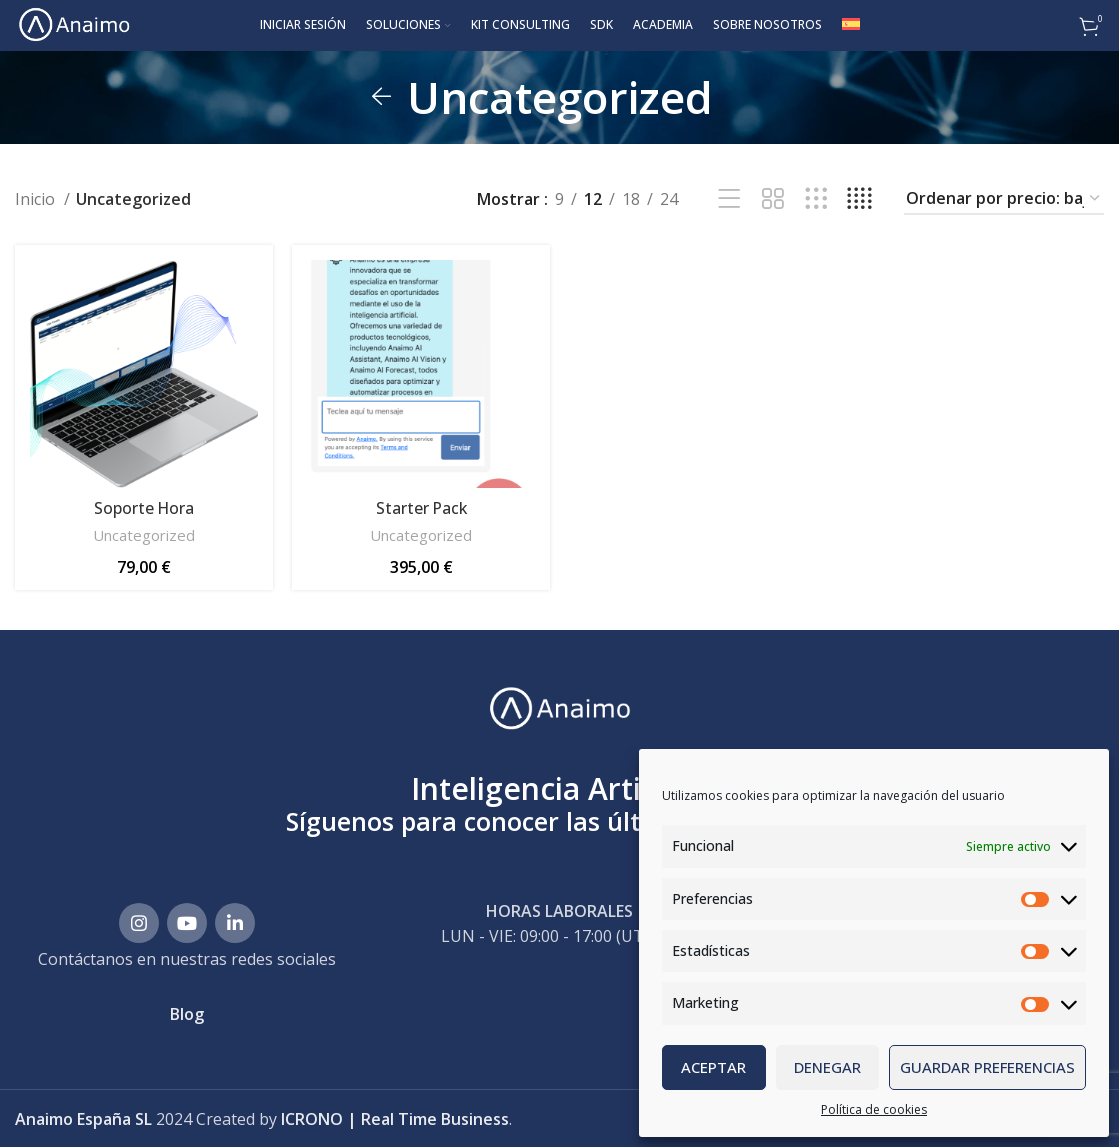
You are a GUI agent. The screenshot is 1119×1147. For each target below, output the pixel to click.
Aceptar (713, 1067)
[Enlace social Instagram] (139, 920)
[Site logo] (72, 23)
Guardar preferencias (987, 1067)
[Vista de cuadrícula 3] (816, 198)
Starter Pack (420, 506)
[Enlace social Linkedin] (235, 920)
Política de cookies (874, 1109)
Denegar (827, 1067)
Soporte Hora (144, 506)
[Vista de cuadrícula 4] (859, 198)
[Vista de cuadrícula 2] (772, 198)
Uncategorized (144, 533)
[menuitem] (851, 25)
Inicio (37, 198)
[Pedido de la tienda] (1004, 198)
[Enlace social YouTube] (187, 920)
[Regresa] (382, 96)
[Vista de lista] (729, 198)
